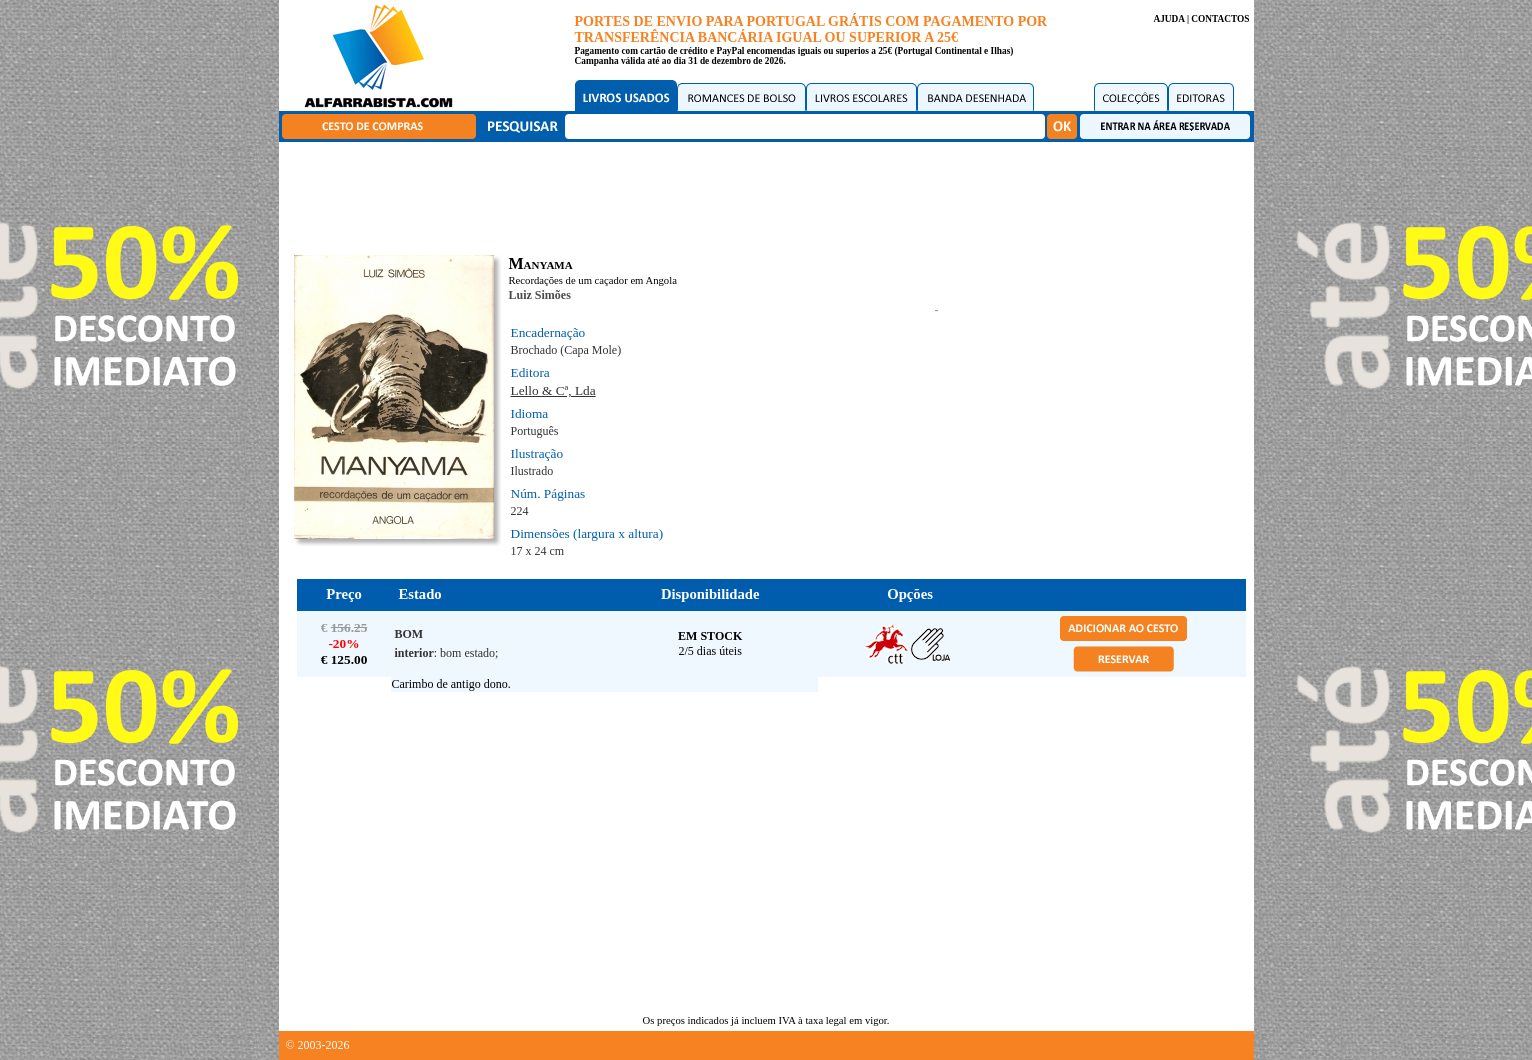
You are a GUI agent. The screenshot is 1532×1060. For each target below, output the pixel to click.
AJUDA (1168, 19)
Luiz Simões (540, 295)
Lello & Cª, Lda (553, 390)
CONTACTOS (1220, 19)
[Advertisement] (771, 195)
